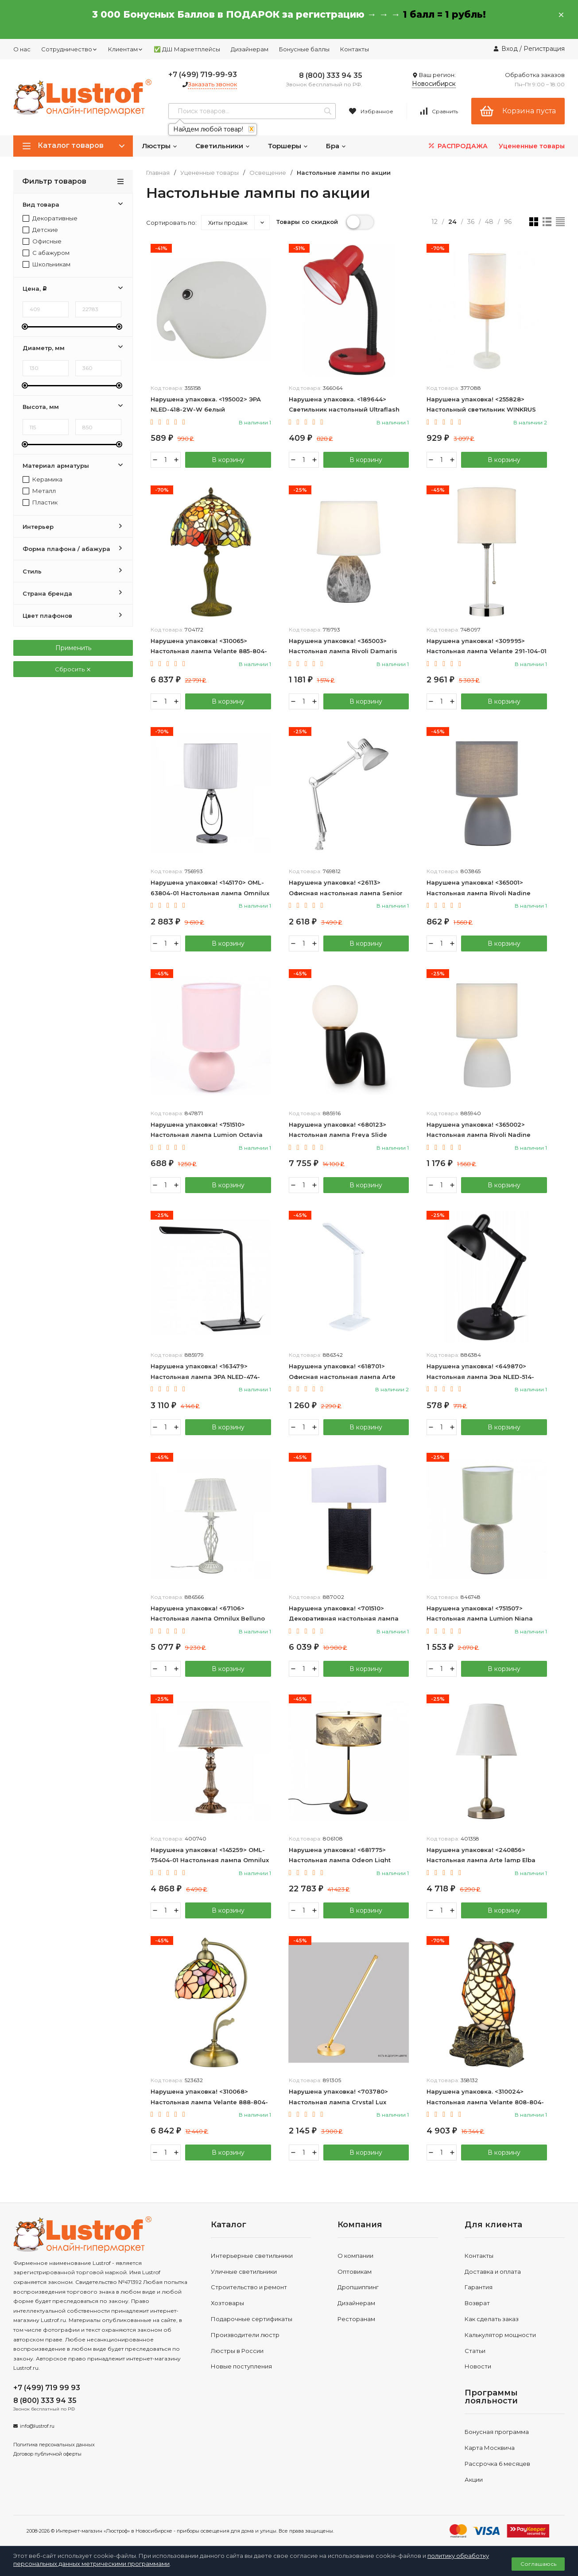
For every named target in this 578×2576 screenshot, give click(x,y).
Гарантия (479, 2287)
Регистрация (544, 49)
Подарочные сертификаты (251, 2318)
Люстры (160, 146)
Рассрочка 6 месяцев (497, 2463)
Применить (73, 648)
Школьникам (46, 264)
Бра (336, 146)
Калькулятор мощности (500, 2334)
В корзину (228, 460)
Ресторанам (356, 2318)
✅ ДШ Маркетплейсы (187, 49)
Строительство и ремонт (249, 2287)
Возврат (477, 2302)
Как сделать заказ (492, 2318)
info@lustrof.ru (37, 2426)
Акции (474, 2479)
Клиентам (125, 49)
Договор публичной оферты (47, 2454)
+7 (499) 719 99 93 (46, 2387)
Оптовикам (354, 2271)
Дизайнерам (249, 49)
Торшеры (288, 146)
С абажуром (46, 253)
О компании (355, 2255)
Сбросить (73, 669)
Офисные (42, 241)
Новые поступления (241, 2366)
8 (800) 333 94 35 (330, 75)
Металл (39, 491)
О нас (22, 49)
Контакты (354, 49)
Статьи (475, 2350)
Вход (509, 49)
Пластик (40, 502)
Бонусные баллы (304, 49)
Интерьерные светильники (252, 2255)
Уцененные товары (532, 146)
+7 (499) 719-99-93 (202, 74)
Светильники (222, 146)
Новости (478, 2366)
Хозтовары (227, 2302)
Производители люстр (245, 2334)
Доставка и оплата (493, 2271)
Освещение (267, 173)
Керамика (42, 479)
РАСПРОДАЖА (457, 146)
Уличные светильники (244, 2271)
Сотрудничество (69, 49)
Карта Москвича (490, 2447)
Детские (40, 230)
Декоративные (50, 218)
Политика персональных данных (54, 2444)
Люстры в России (237, 2350)
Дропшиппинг (358, 2287)
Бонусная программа (497, 2431)
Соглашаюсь (538, 2564)
